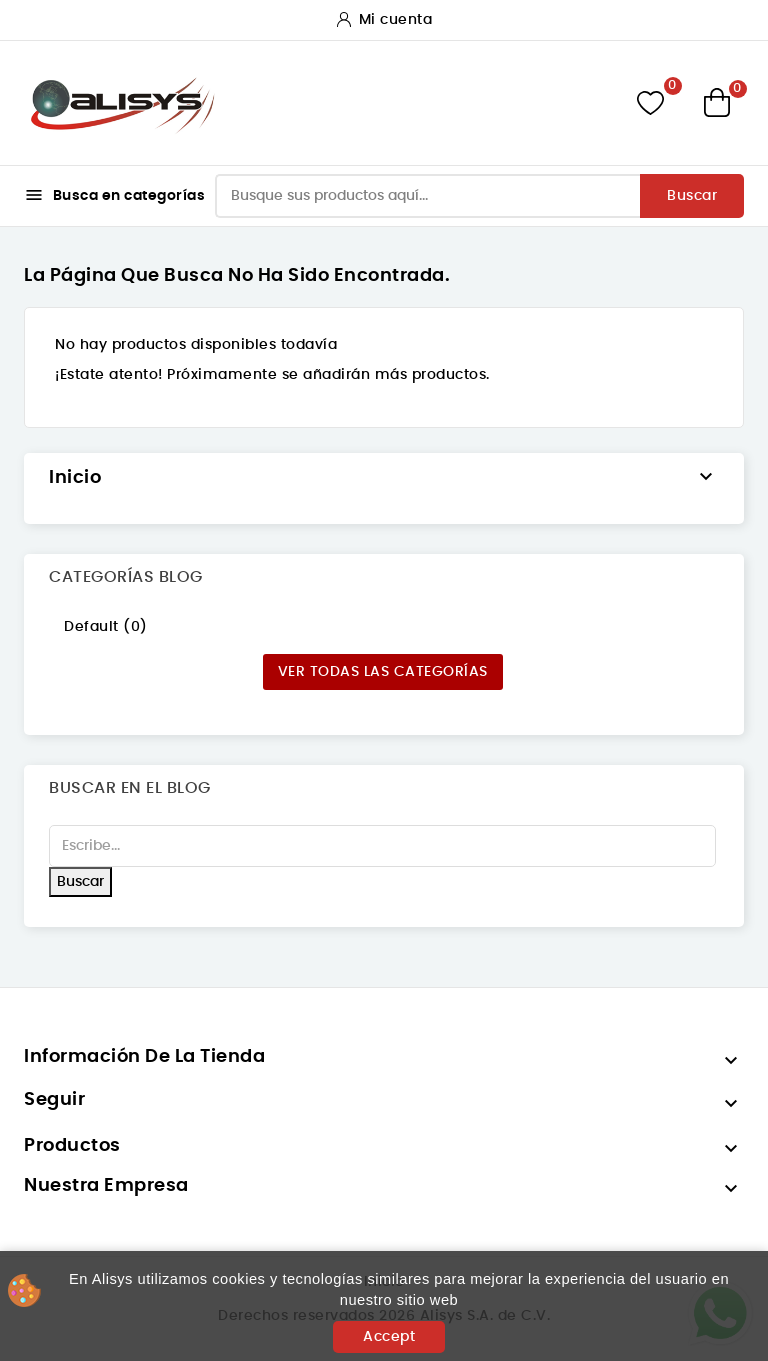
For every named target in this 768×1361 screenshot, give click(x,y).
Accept (389, 1337)
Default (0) (106, 627)
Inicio (75, 478)
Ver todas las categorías (383, 672)
